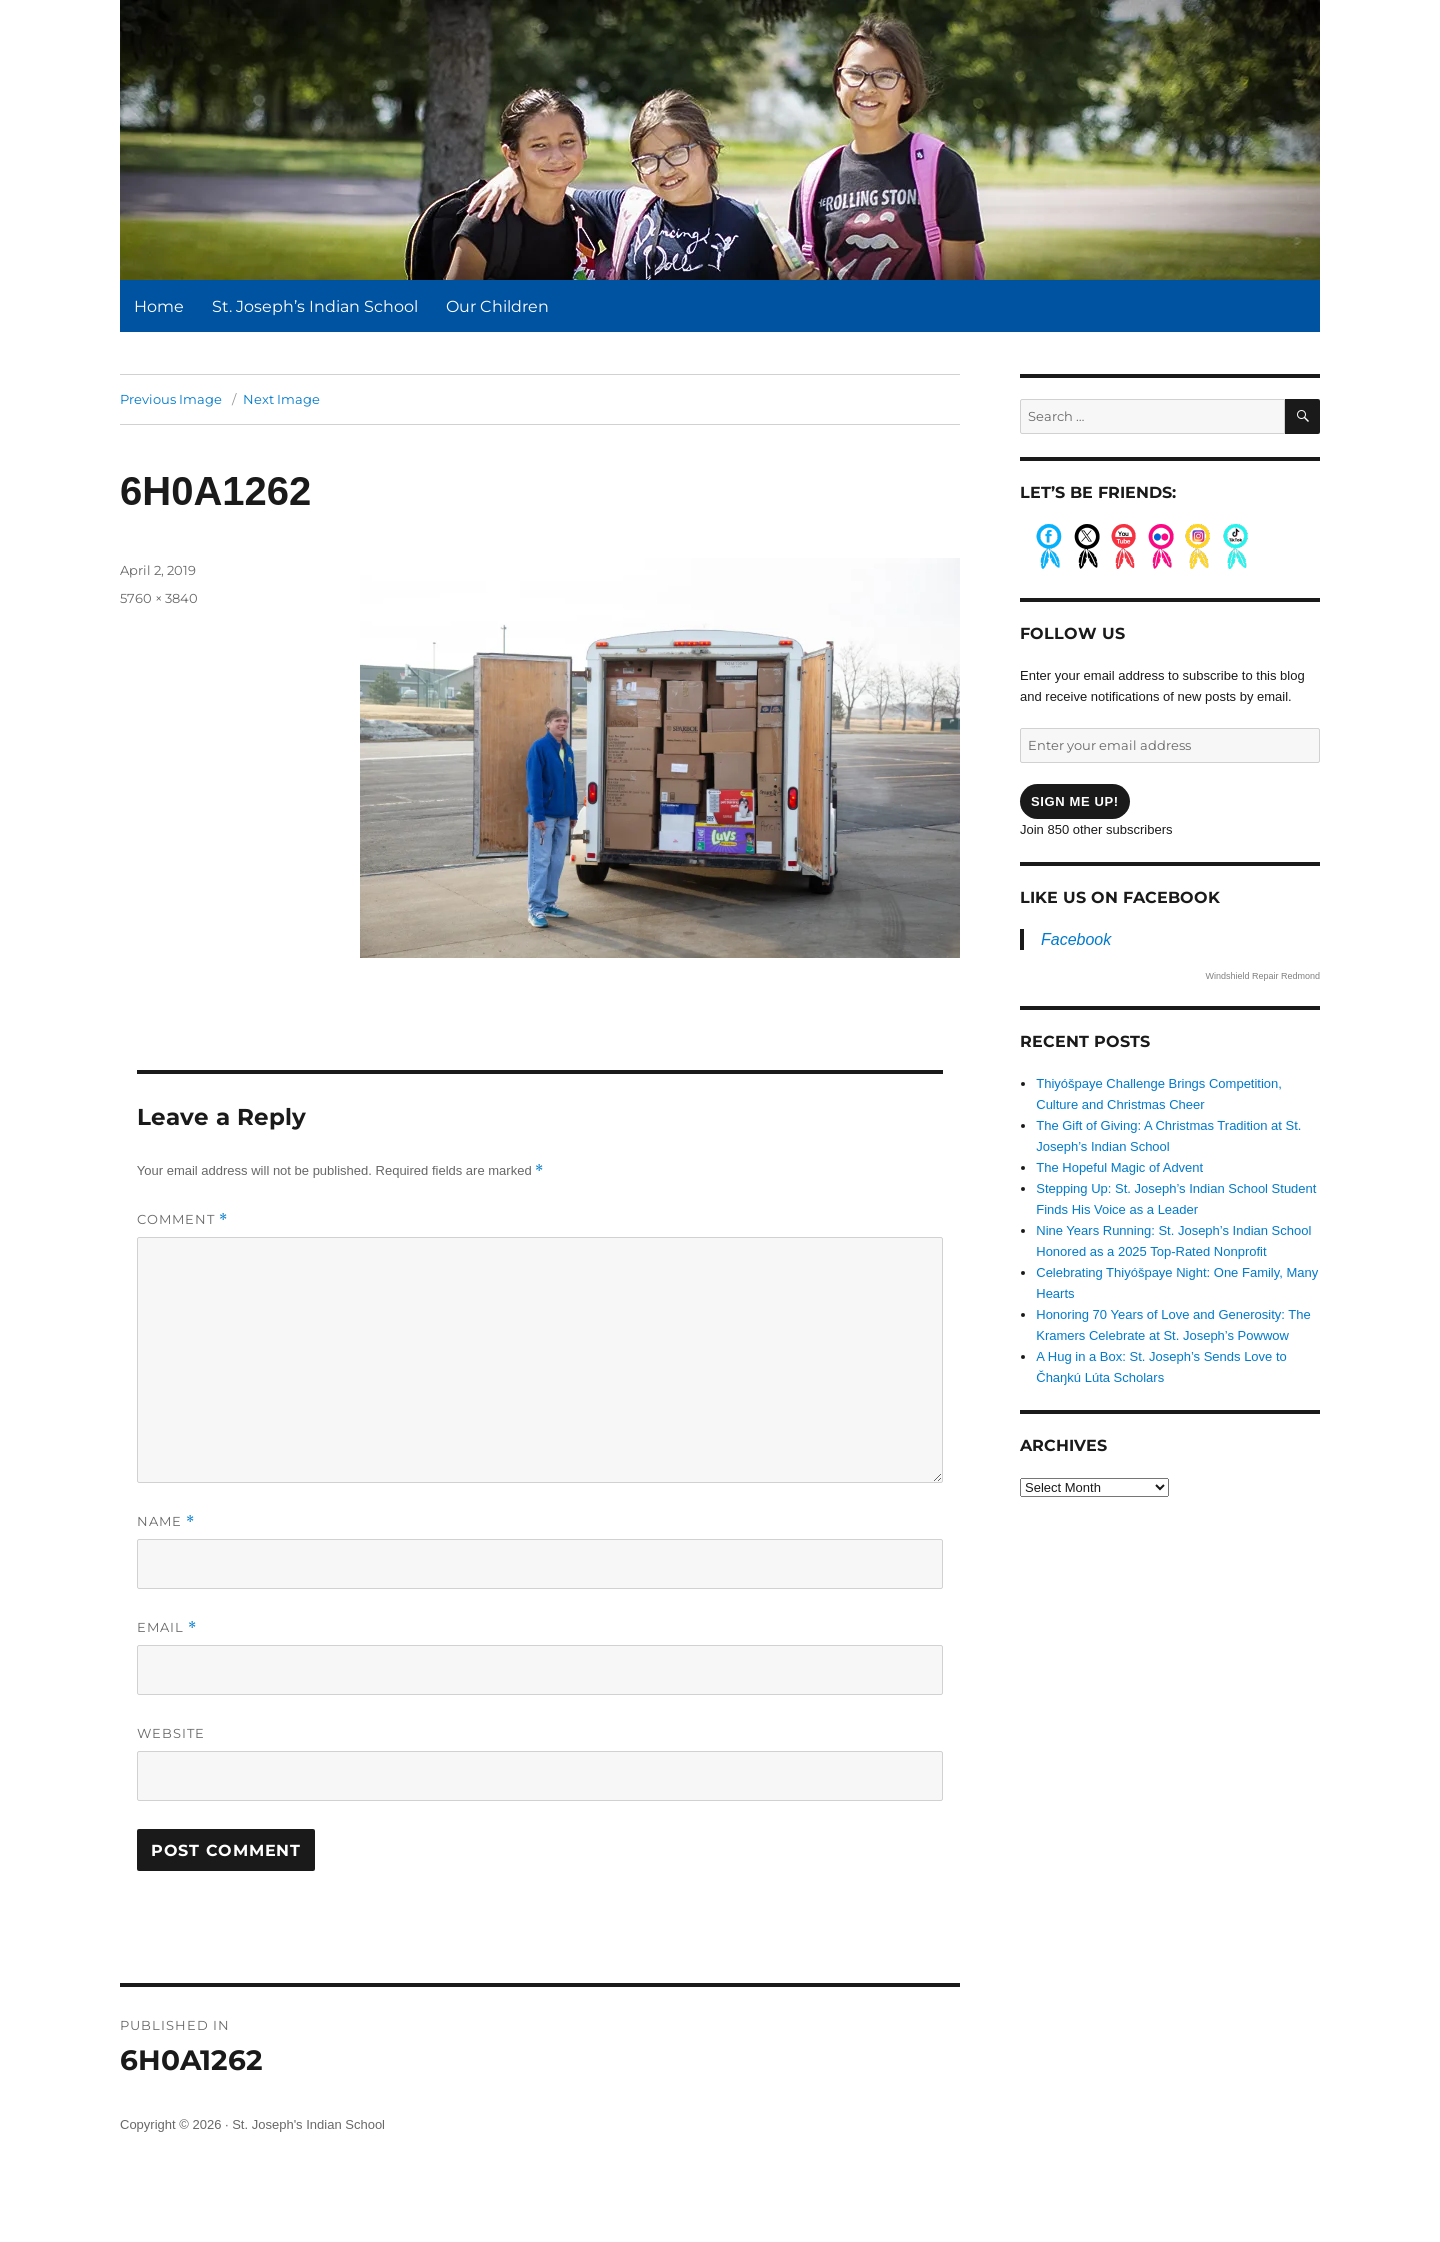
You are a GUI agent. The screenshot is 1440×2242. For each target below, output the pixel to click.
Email (167, 1627)
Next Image (281, 399)
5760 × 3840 (159, 598)
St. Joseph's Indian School (308, 2124)
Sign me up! (1075, 801)
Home (159, 306)
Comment (182, 1219)
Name (166, 1521)
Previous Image (171, 399)
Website (171, 1733)
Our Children (497, 306)
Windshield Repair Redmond (1262, 976)
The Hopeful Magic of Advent (1119, 1167)
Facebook (1076, 939)
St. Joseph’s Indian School (315, 306)
